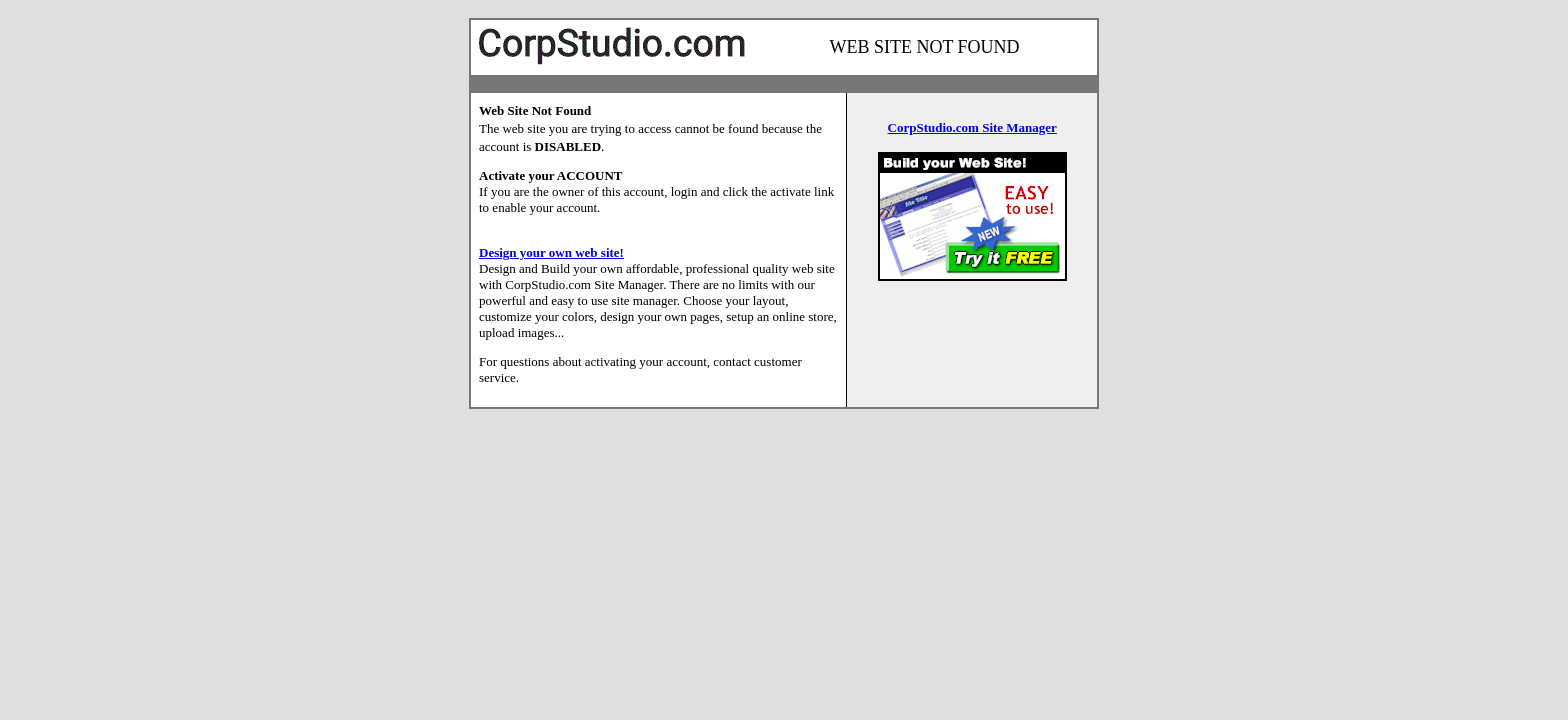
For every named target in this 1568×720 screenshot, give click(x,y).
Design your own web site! (551, 252)
